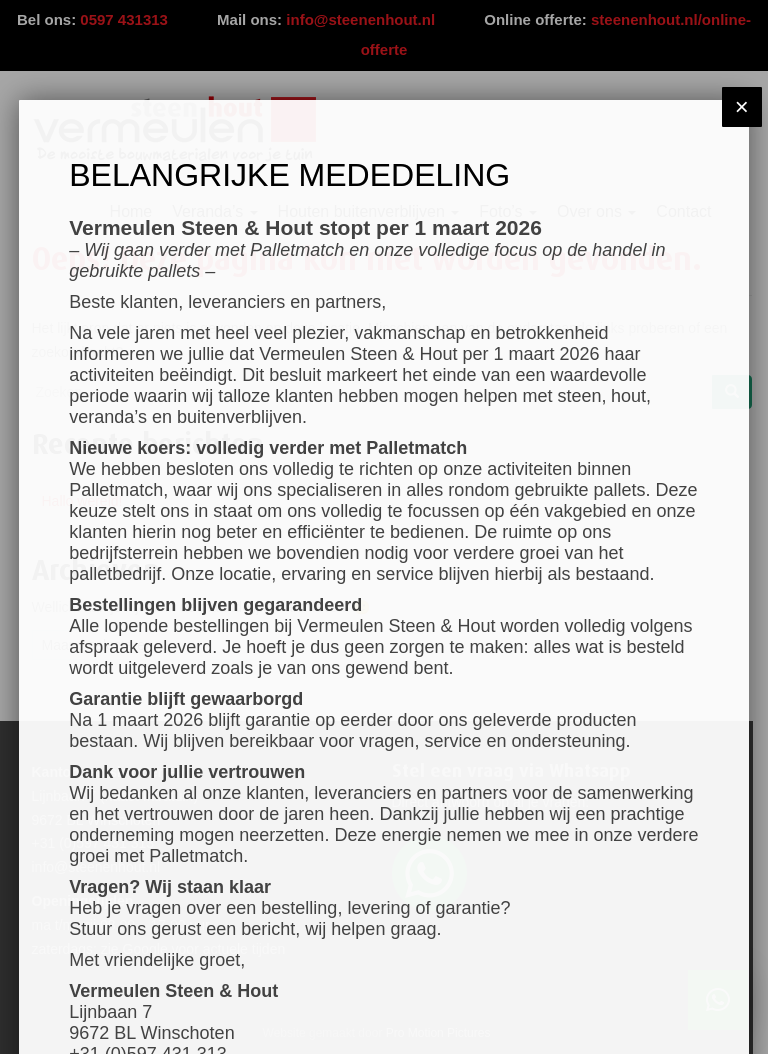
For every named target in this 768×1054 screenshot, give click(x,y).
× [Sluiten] (742, 106)
